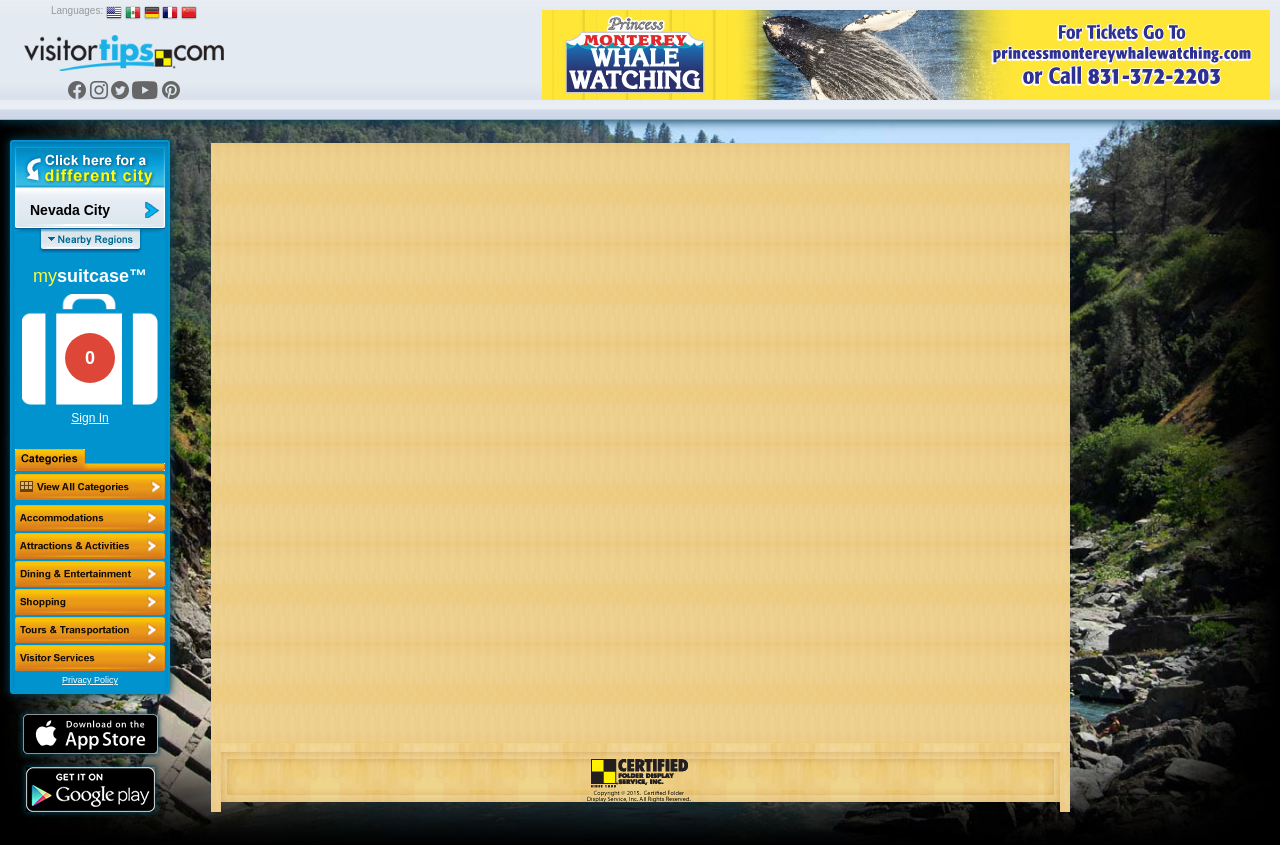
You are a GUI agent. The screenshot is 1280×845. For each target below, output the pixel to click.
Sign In (89, 418)
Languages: (77, 10)
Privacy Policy (90, 680)
